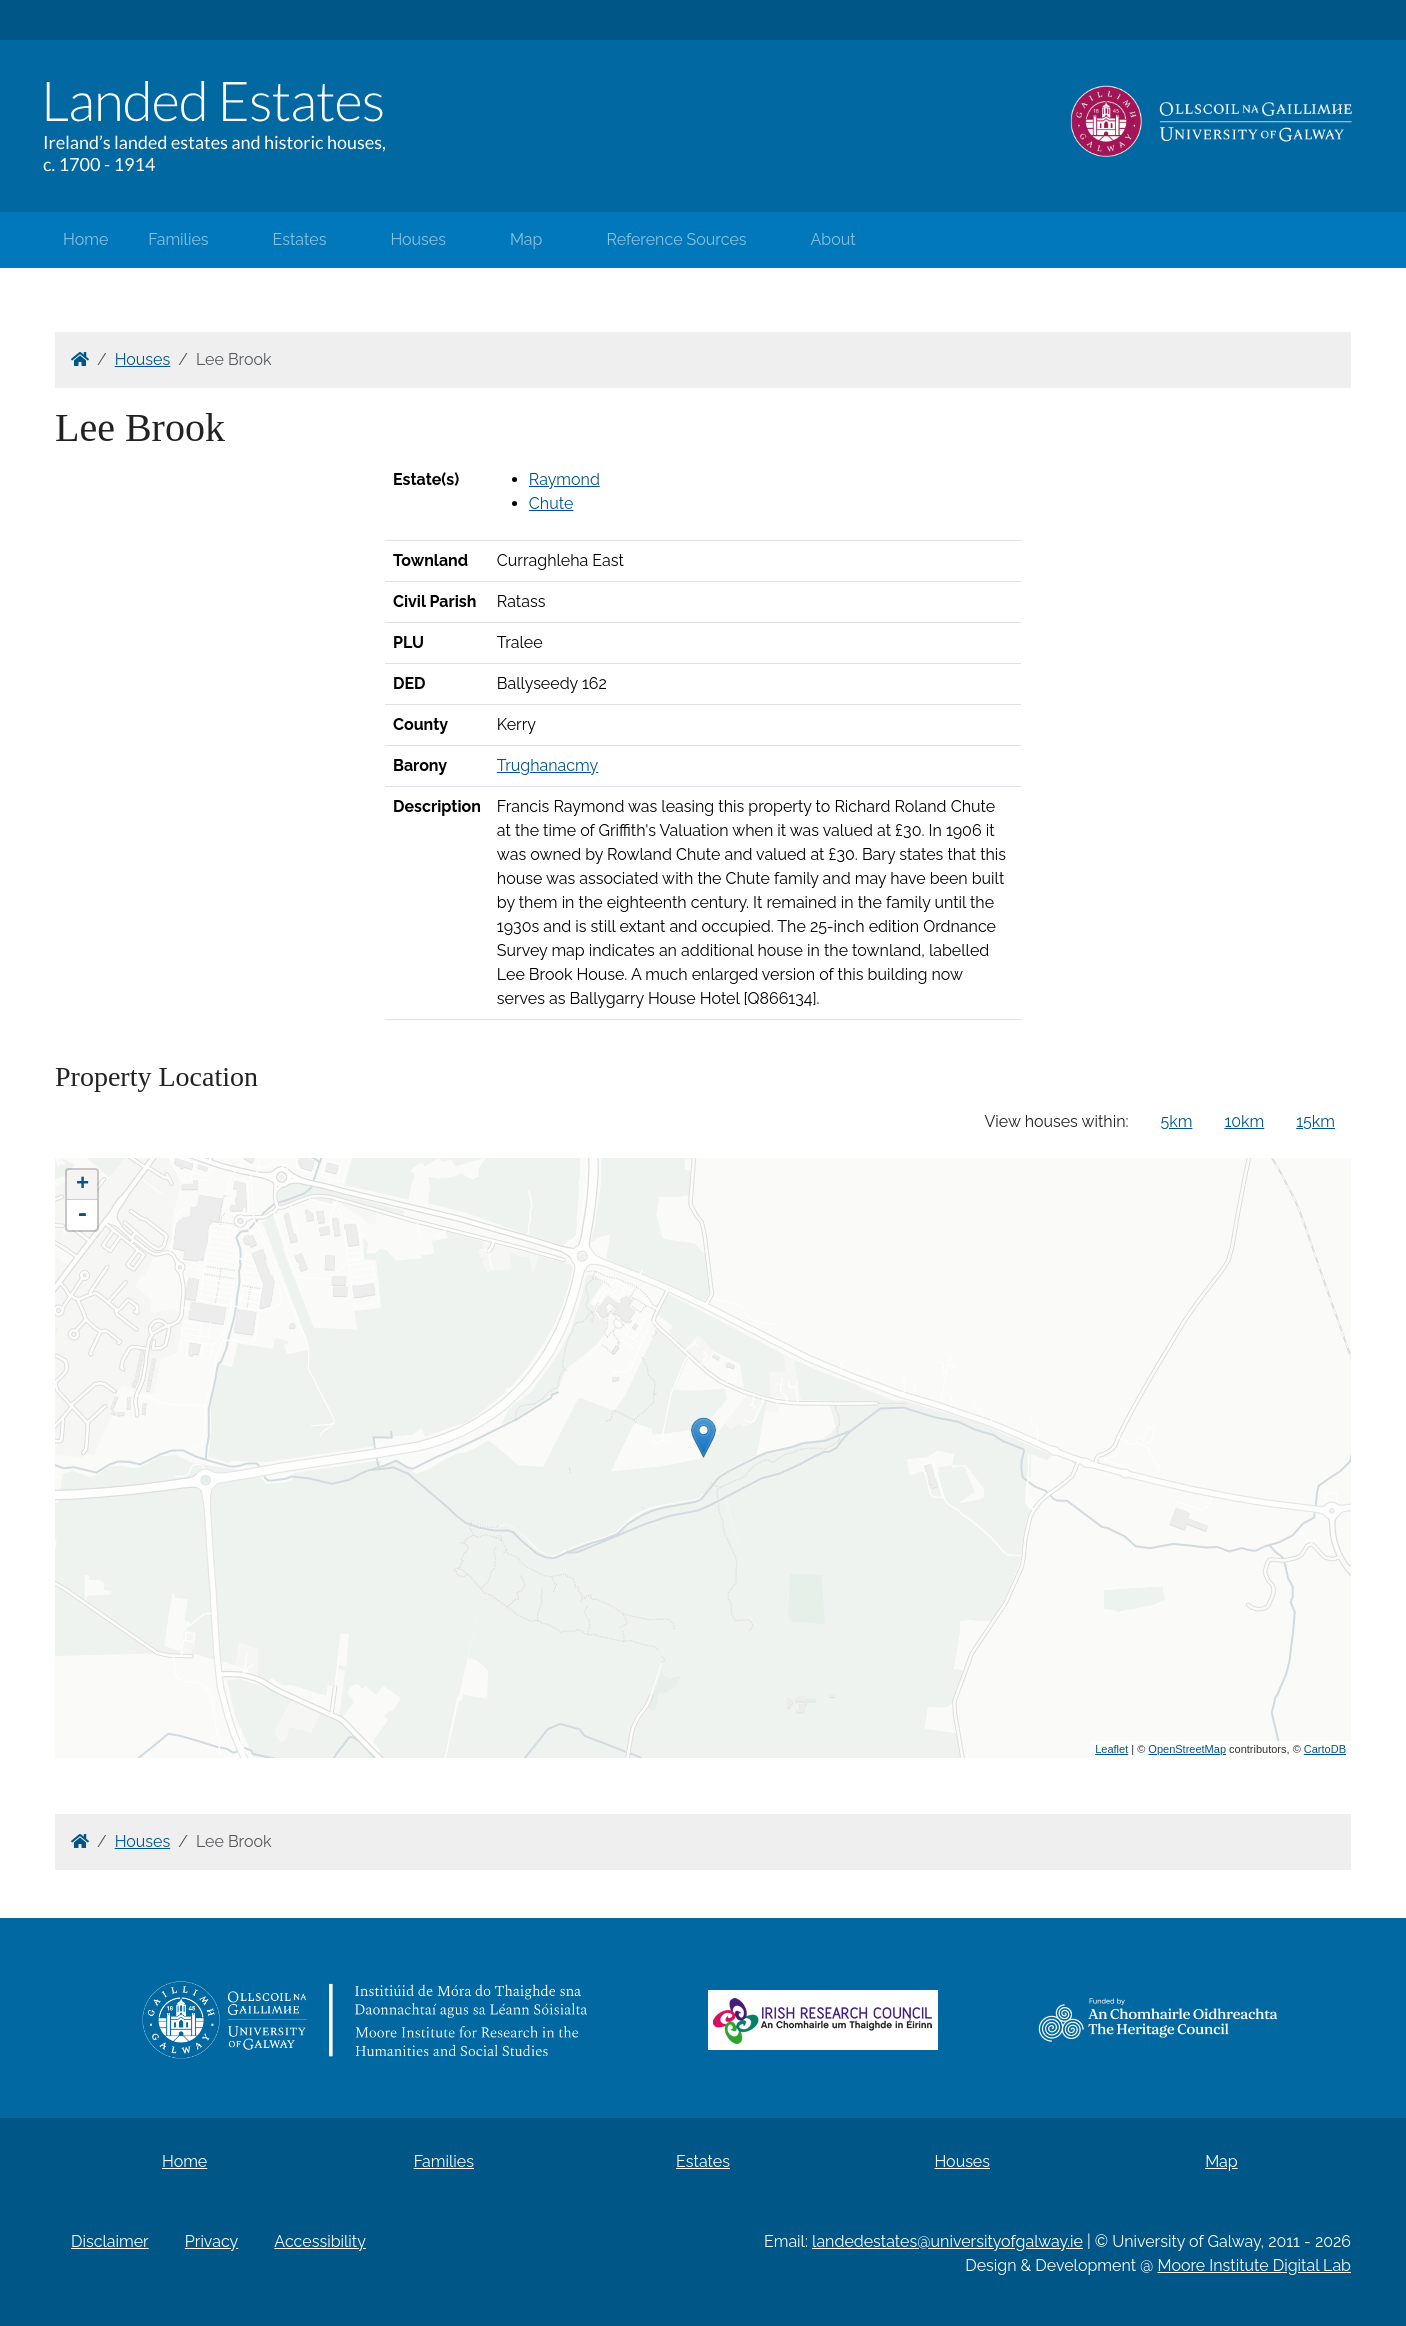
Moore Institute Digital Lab (1254, 2265)
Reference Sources (676, 239)
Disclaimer (110, 2241)
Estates (300, 239)
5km (1177, 1121)
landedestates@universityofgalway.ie (947, 2241)
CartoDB (1325, 1749)
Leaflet (1111, 1749)
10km (1244, 1121)
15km (1315, 1121)
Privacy (211, 2241)
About (833, 239)
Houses (418, 239)
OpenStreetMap (1187, 1749)
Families (178, 239)
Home (85, 239)
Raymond (564, 479)
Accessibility (320, 2241)
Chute (551, 503)
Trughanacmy (547, 765)
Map (526, 239)
